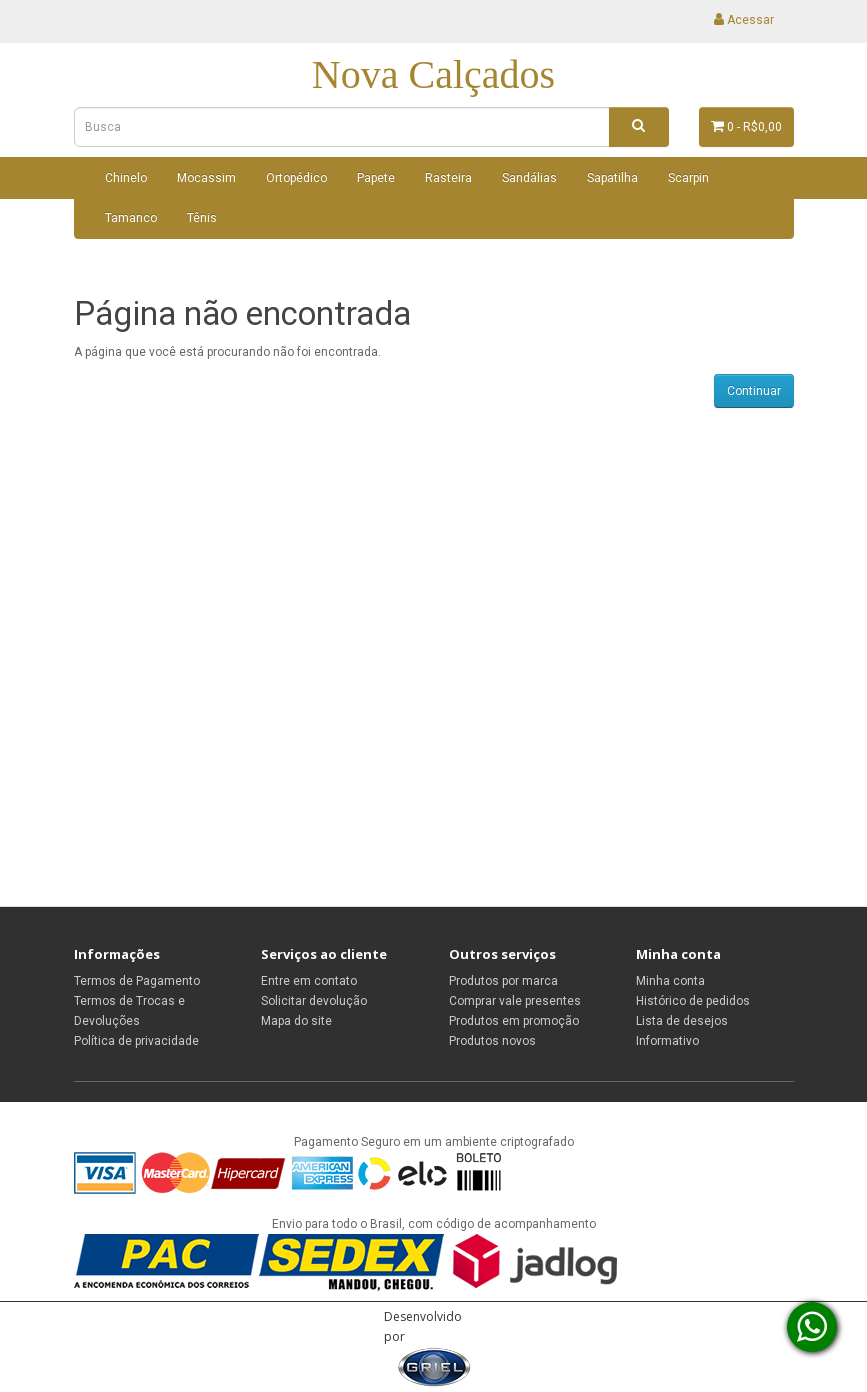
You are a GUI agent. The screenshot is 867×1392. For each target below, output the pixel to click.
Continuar (754, 391)
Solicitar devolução (314, 1001)
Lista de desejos (682, 1021)
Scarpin (688, 178)
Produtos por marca (503, 981)
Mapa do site (296, 1021)
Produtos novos (492, 1041)
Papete (376, 178)
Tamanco (131, 218)
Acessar (744, 20)
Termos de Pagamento (137, 981)
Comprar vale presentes (515, 1001)
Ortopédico (296, 178)
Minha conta (670, 981)
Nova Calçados (433, 74)
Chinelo (126, 178)
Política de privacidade (136, 1041)
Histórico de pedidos (693, 1001)
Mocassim (206, 178)
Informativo (667, 1041)
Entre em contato (309, 981)
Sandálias (529, 178)
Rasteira (448, 178)
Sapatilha (612, 178)
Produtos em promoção (514, 1021)
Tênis (202, 218)
